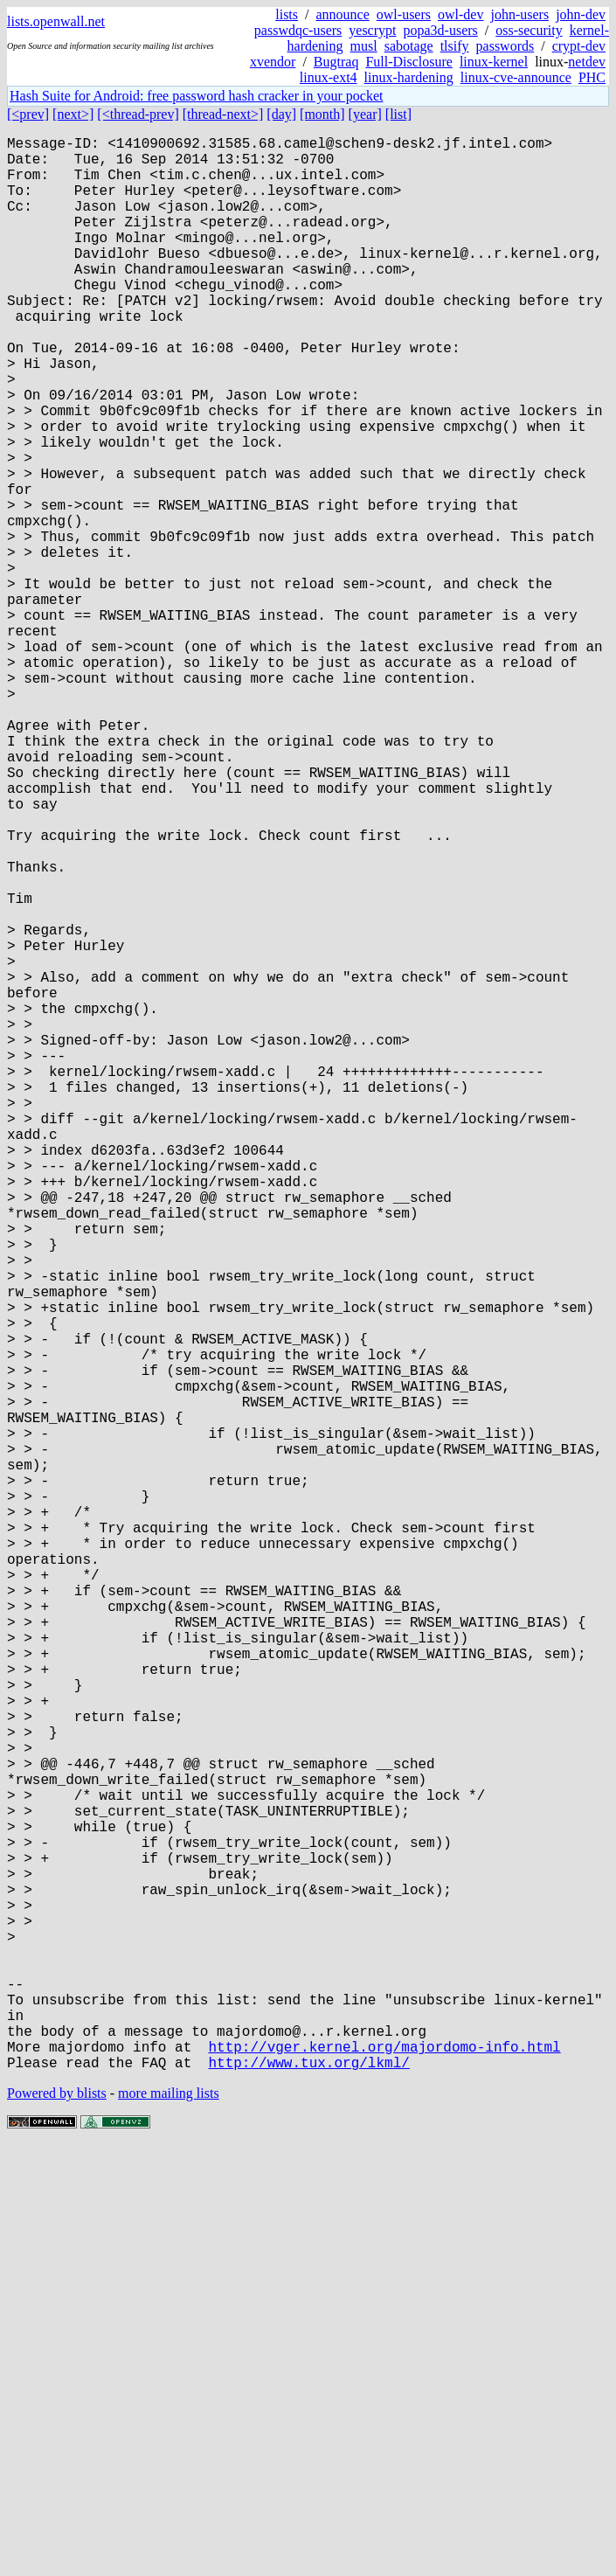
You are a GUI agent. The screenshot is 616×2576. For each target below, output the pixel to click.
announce (343, 14)
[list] (398, 114)
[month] (322, 114)
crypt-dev (579, 45)
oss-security (528, 30)
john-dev (581, 14)
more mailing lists (168, 2523)
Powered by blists (57, 2523)
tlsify (454, 45)
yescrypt (372, 30)
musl (363, 45)
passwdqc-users (298, 30)
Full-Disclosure (409, 61)
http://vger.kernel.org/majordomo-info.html (384, 2472)
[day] (281, 114)
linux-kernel (494, 61)
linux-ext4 (328, 77)
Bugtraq (336, 61)
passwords (505, 45)
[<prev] (28, 114)
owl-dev (460, 14)
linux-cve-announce (515, 77)
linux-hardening (408, 77)
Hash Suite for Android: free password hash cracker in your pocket (196, 95)
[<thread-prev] (137, 114)
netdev (587, 61)
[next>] (72, 114)
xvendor (272, 61)
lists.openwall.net (56, 21)
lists (286, 14)
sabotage (408, 45)
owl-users (404, 14)
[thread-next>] (223, 114)
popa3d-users (440, 30)
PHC (592, 77)
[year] (365, 114)
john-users (519, 14)
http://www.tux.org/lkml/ (308, 2492)
